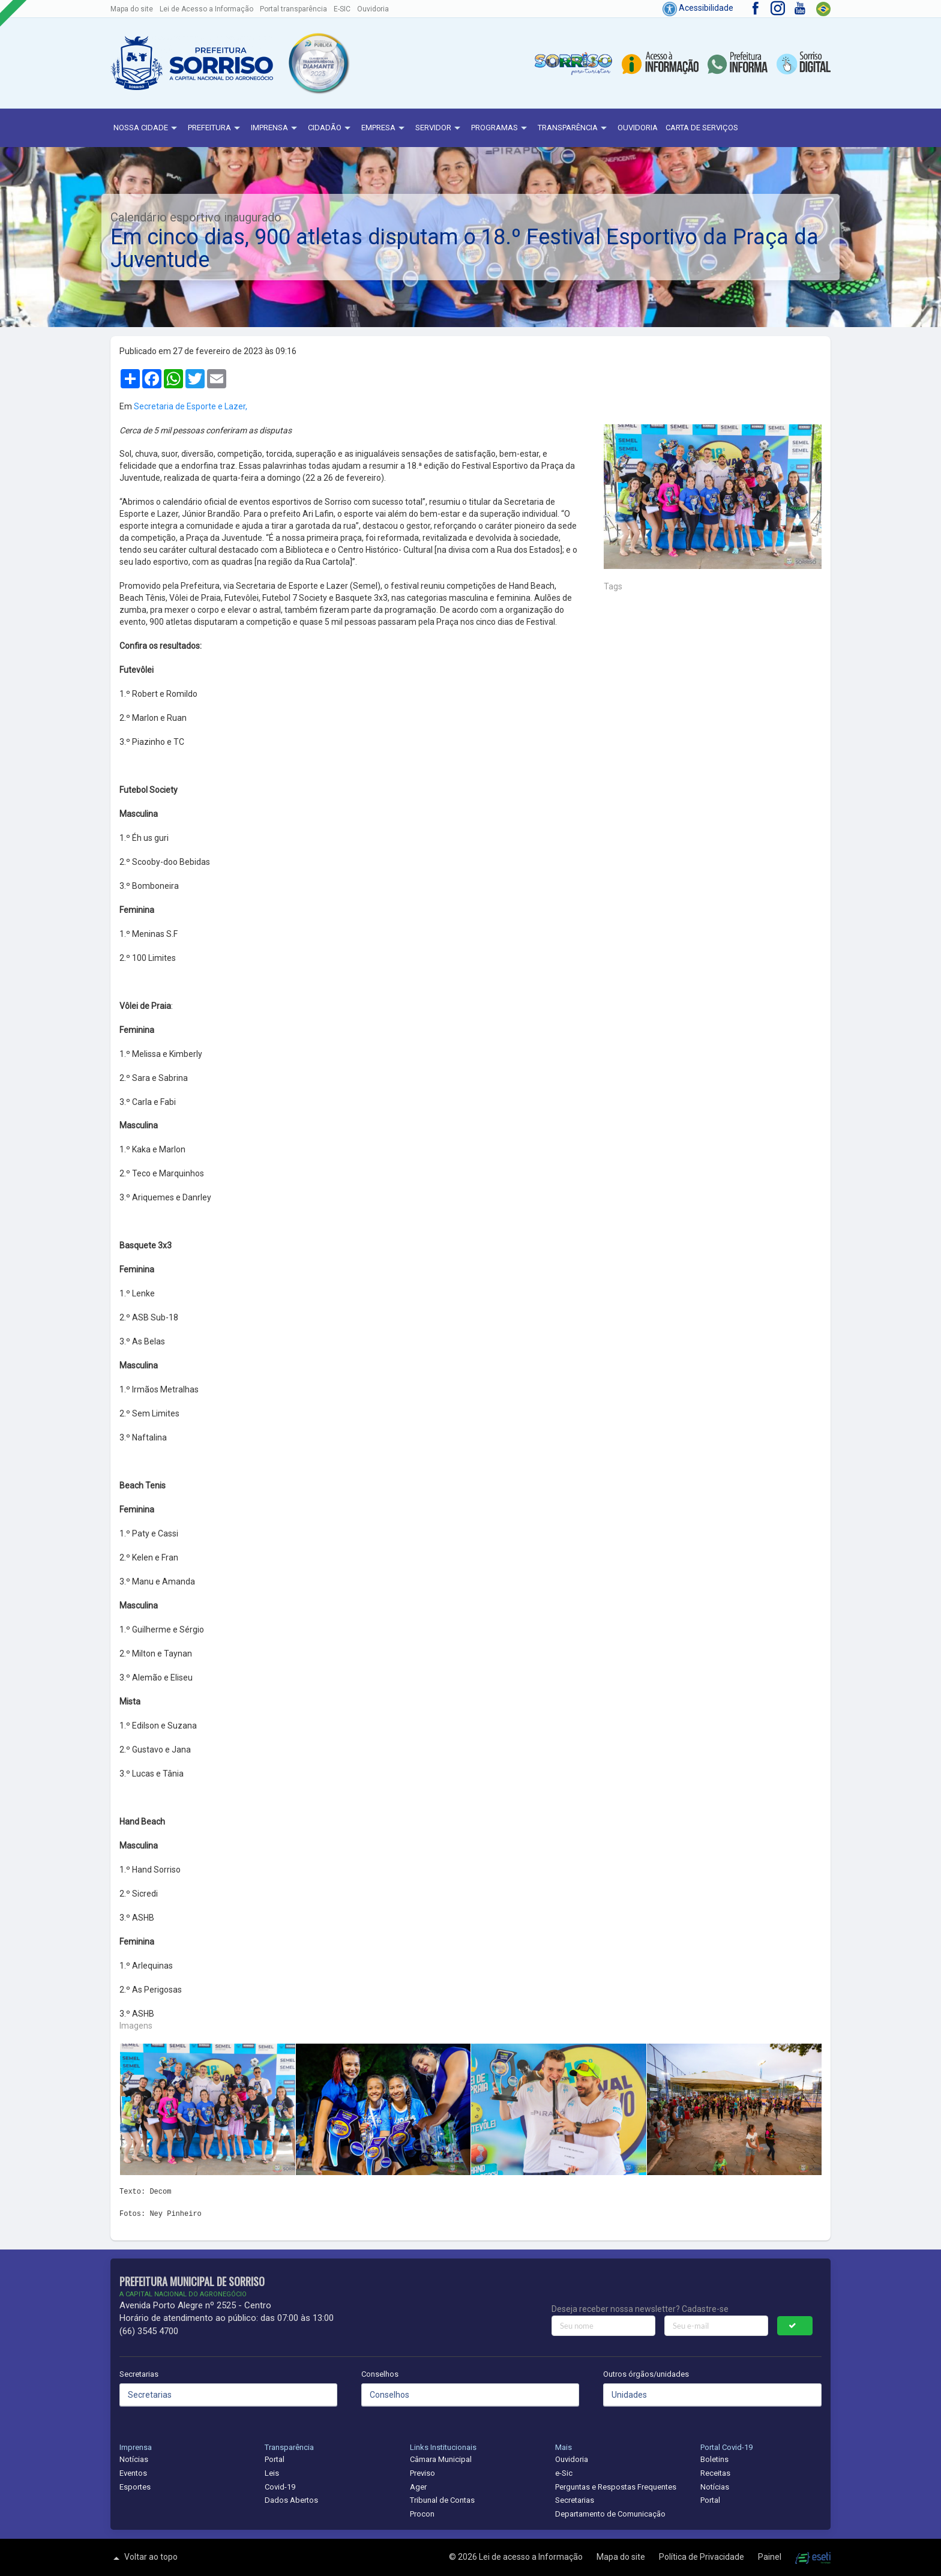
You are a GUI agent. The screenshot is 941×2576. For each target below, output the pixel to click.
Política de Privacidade (702, 2557)
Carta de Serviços (702, 127)
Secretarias (138, 2374)
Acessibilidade (698, 8)
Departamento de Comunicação (610, 2513)
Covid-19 (280, 2486)
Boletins (714, 2459)
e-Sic (564, 2473)
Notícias (133, 2459)
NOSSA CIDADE (146, 128)
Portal (274, 2459)
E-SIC (342, 9)
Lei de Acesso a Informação (206, 9)
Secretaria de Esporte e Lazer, (190, 406)
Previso (422, 2473)
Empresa (384, 128)
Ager (418, 2486)
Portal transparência (293, 9)
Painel (770, 2557)
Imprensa (275, 128)
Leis (272, 2473)
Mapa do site (131, 9)
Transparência (574, 128)
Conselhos (379, 2374)
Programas (500, 128)
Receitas (715, 2473)
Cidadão (330, 128)
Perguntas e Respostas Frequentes (615, 2486)
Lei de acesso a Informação (532, 2557)
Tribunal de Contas (442, 2500)
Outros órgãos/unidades (646, 2374)
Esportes (135, 2486)
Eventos (133, 2473)
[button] (318, 63)
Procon (422, 2513)
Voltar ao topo (144, 2558)
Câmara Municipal (441, 2459)
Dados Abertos (291, 2500)
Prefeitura (215, 128)
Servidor (439, 128)
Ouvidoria (373, 9)
